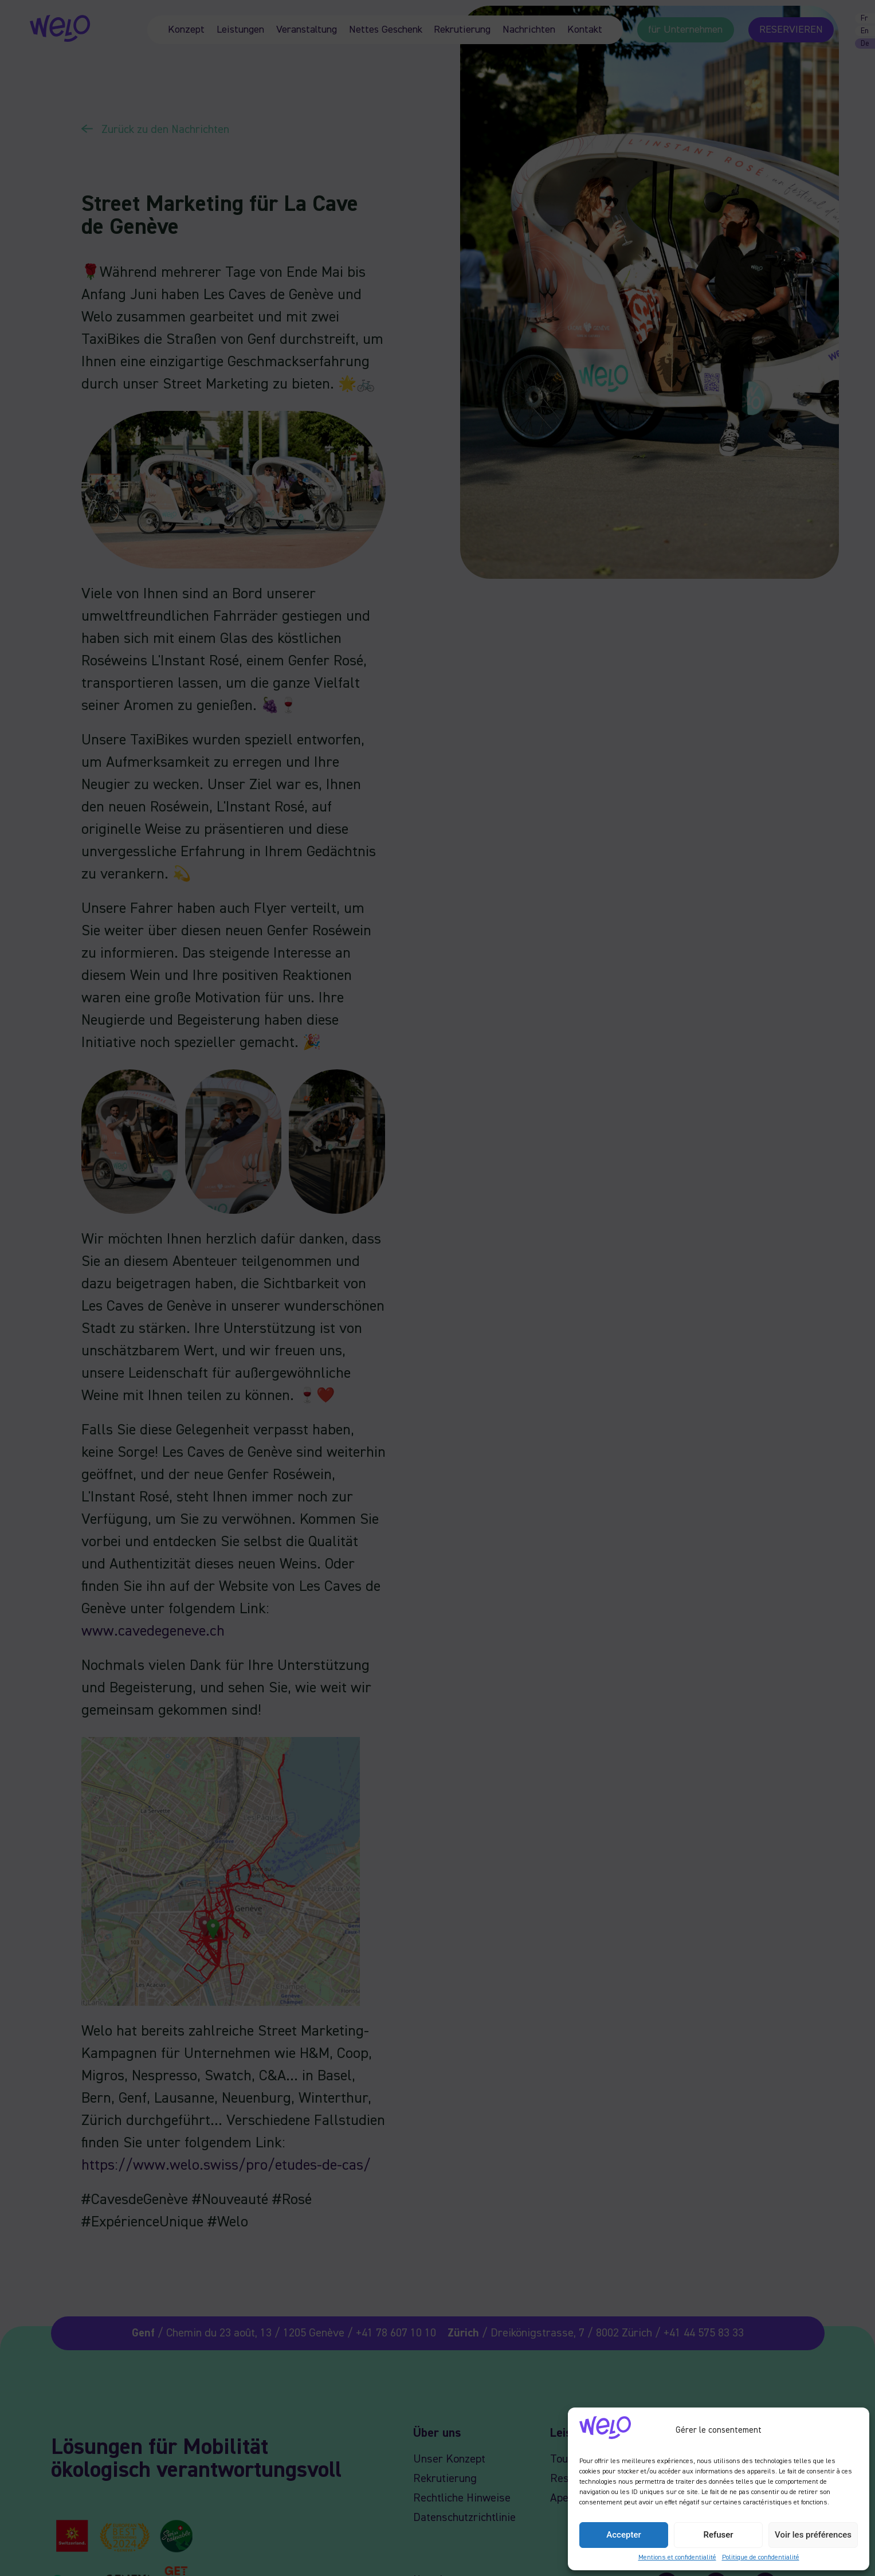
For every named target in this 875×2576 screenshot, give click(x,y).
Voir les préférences (813, 2535)
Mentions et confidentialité (677, 2557)
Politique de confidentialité (760, 2557)
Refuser (718, 2535)
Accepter (623, 2535)
